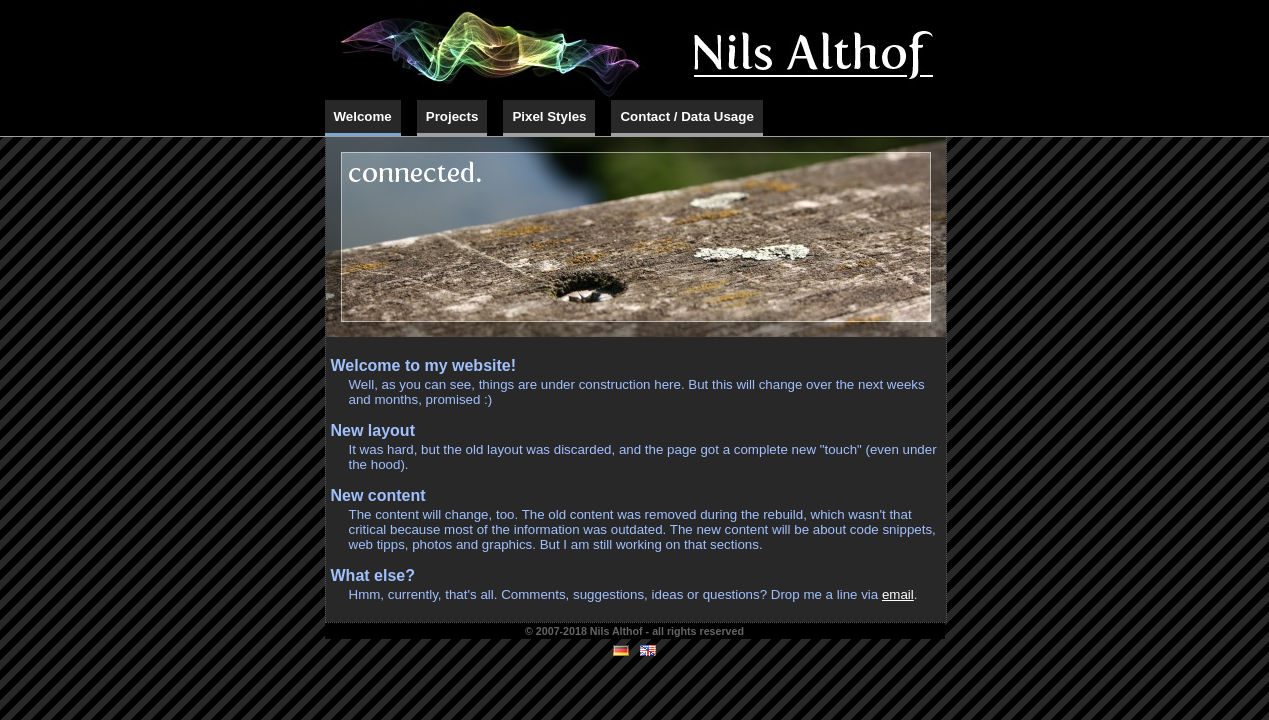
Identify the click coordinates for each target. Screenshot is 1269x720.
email (898, 594)
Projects (452, 116)
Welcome (363, 116)
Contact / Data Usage (686, 116)
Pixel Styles (549, 116)
